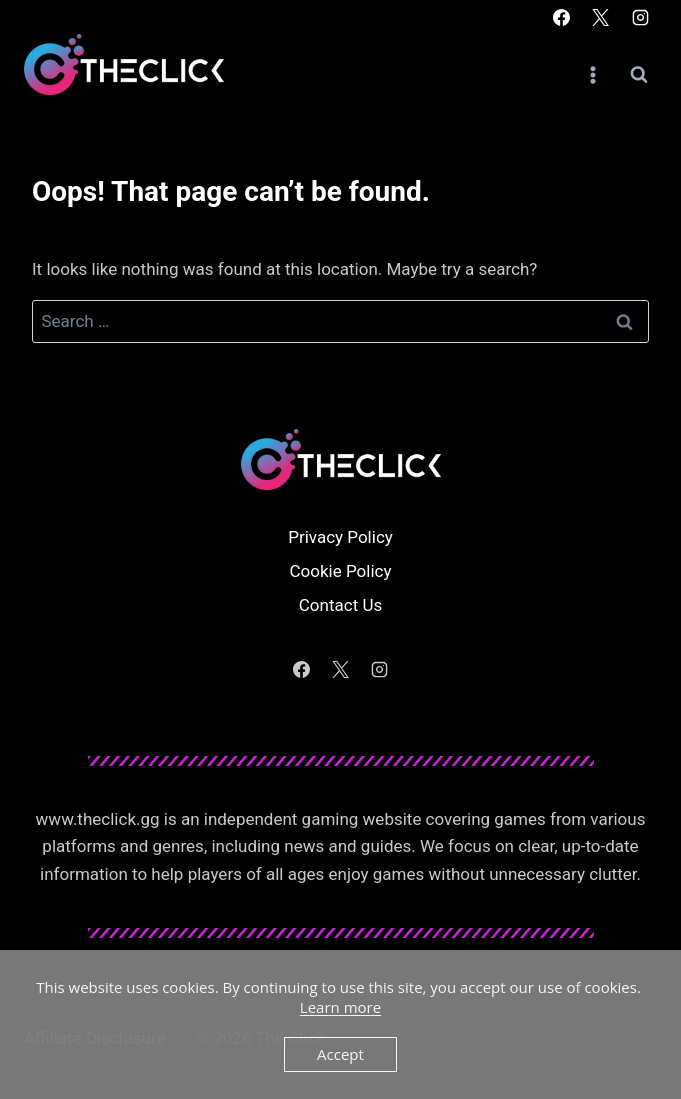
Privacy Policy (340, 537)
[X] (601, 17)
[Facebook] (562, 17)
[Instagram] (640, 17)
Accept (340, 1054)
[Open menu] (592, 74)
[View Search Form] (639, 75)
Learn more (340, 1007)
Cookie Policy (341, 571)
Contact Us (340, 605)
